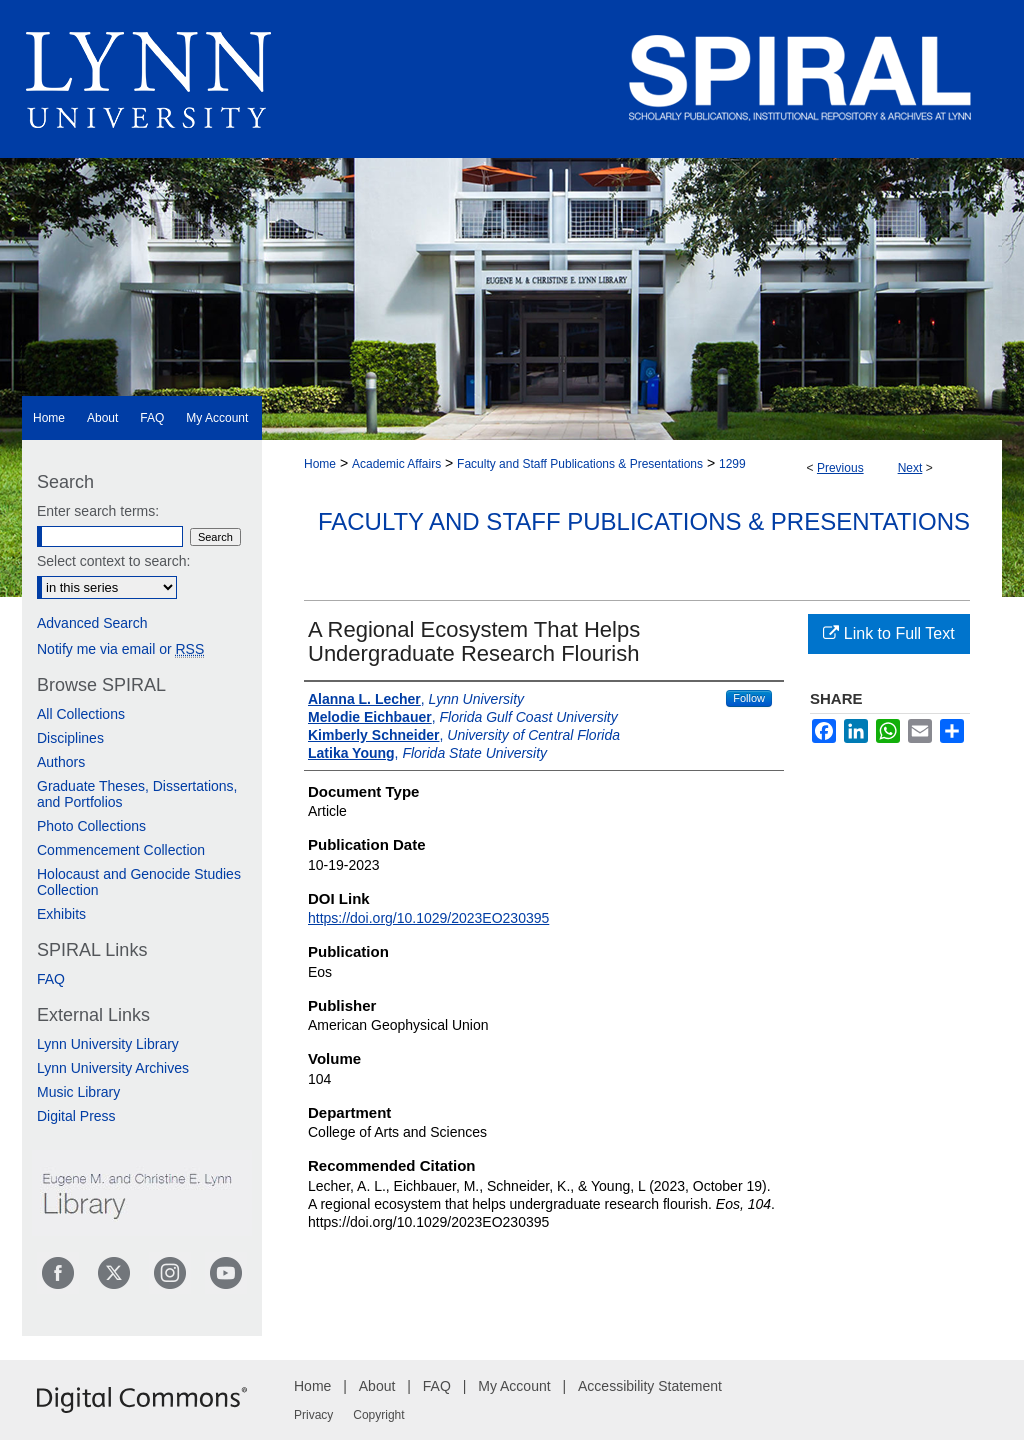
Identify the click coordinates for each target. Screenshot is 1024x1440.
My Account (514, 1386)
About (377, 1386)
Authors (61, 762)
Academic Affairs (396, 464)
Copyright (378, 1415)
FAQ (51, 979)
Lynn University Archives (113, 1068)
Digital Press (76, 1116)
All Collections (81, 714)
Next (910, 468)
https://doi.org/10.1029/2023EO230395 (428, 918)
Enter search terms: (98, 511)
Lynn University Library (108, 1044)
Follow (749, 698)
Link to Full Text (888, 633)
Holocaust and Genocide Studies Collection (139, 882)
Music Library (78, 1092)
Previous (840, 468)
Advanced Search (92, 623)
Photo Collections (91, 826)
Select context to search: (113, 561)
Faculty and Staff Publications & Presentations (580, 464)
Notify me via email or (120, 649)
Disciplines (70, 738)
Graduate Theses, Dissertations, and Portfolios (137, 794)
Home (320, 464)
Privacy (313, 1415)
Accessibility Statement (650, 1386)
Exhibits (61, 914)
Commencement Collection (121, 850)
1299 (732, 464)
